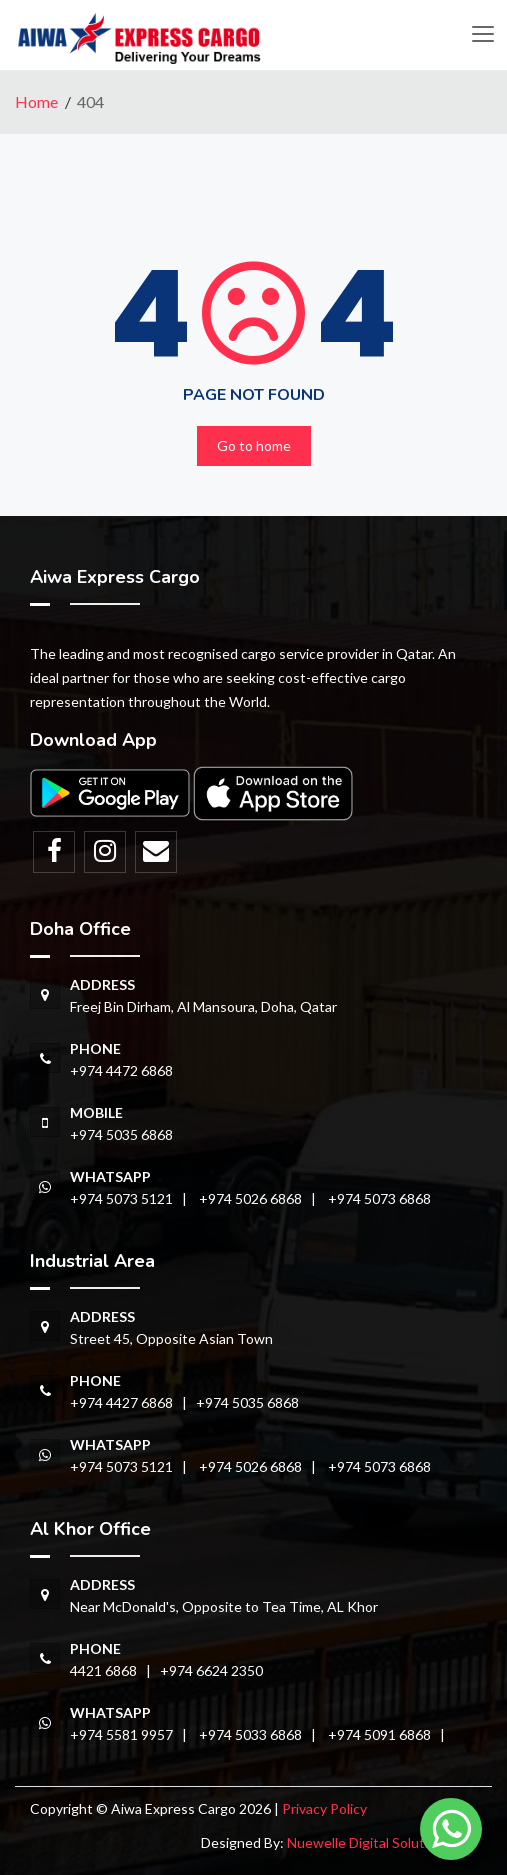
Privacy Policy (324, 1808)
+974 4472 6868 (121, 1070)
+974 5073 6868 (379, 1198)
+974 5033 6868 (250, 1734)
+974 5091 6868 (379, 1734)
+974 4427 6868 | (133, 1402)
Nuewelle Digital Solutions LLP (382, 1842)
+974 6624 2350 (211, 1670)
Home (36, 101)
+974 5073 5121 (121, 1198)
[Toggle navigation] (482, 35)
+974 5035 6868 (121, 1134)
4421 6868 (103, 1670)
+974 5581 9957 (121, 1734)
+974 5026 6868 (250, 1198)
